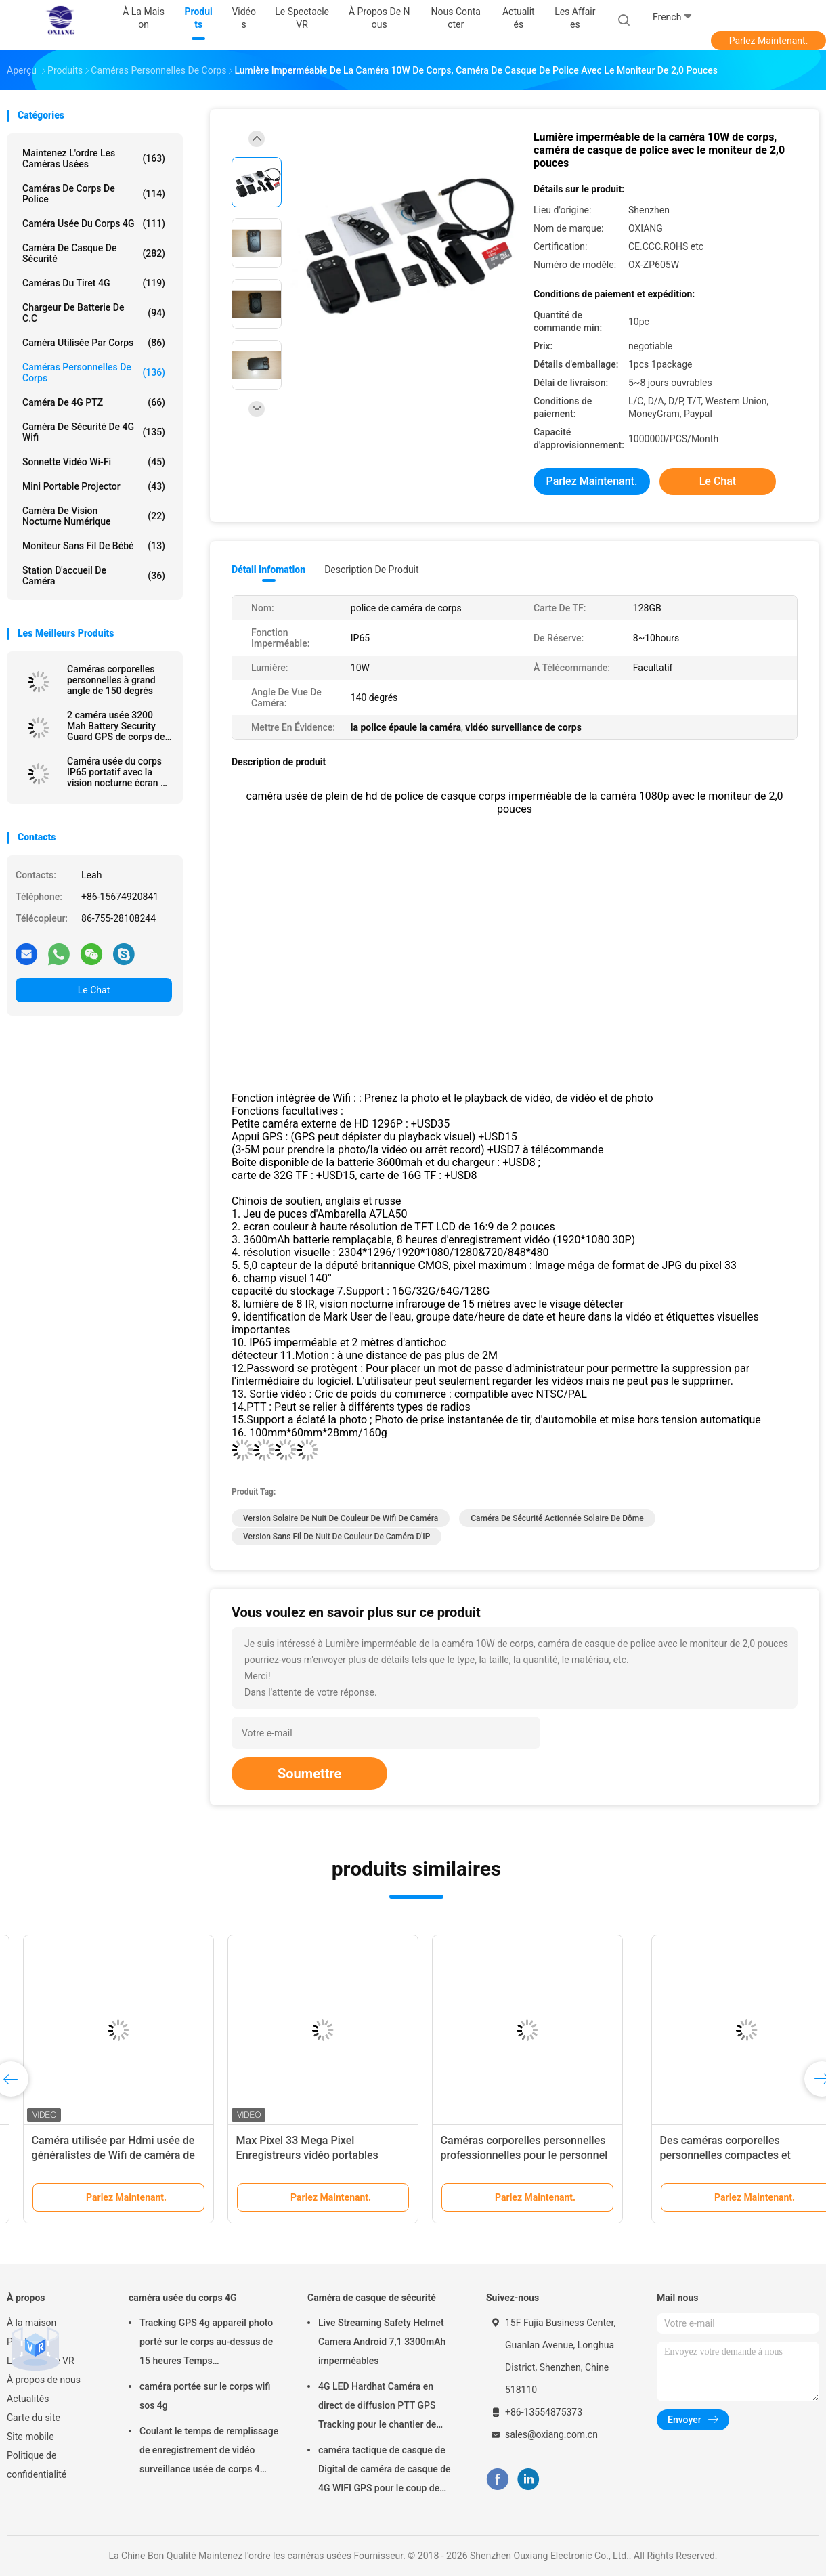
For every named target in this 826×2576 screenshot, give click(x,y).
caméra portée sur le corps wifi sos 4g (204, 2396)
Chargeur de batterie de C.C (93, 313)
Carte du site (33, 2417)
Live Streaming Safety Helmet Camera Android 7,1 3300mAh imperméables (381, 2341)
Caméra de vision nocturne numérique (93, 516)
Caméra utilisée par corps (93, 342)
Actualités (28, 2398)
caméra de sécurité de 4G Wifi (93, 432)
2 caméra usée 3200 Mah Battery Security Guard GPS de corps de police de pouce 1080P (116, 726)
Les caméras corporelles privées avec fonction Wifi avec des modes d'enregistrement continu (307, 2155)
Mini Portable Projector (93, 486)
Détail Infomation (268, 569)
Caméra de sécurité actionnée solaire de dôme (557, 1518)
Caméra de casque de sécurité (93, 253)
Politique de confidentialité (36, 2465)
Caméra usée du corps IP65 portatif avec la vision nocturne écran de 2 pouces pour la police (119, 772)
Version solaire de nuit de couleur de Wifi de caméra (340, 1518)
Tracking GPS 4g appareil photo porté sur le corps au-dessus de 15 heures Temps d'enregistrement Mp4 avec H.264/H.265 (206, 2343)
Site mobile (30, 2436)
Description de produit (371, 569)
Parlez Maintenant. (768, 40)
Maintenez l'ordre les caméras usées (93, 158)
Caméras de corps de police (93, 194)
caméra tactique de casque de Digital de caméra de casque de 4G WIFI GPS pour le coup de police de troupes (384, 2471)
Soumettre (309, 1773)
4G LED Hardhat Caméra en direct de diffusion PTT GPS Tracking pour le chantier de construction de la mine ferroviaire (377, 2407)
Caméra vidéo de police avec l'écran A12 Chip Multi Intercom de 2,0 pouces (718, 2155)
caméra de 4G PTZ (93, 402)
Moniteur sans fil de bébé (93, 546)
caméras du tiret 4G (93, 283)
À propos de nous (44, 2379)
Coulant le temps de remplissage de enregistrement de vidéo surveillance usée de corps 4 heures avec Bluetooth (208, 2452)
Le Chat (94, 990)
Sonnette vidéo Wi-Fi (93, 462)
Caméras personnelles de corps (93, 372)
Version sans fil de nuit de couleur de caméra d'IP (336, 1536)
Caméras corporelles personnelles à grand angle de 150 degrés (111, 680)
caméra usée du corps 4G (93, 223)
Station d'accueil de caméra (93, 575)
